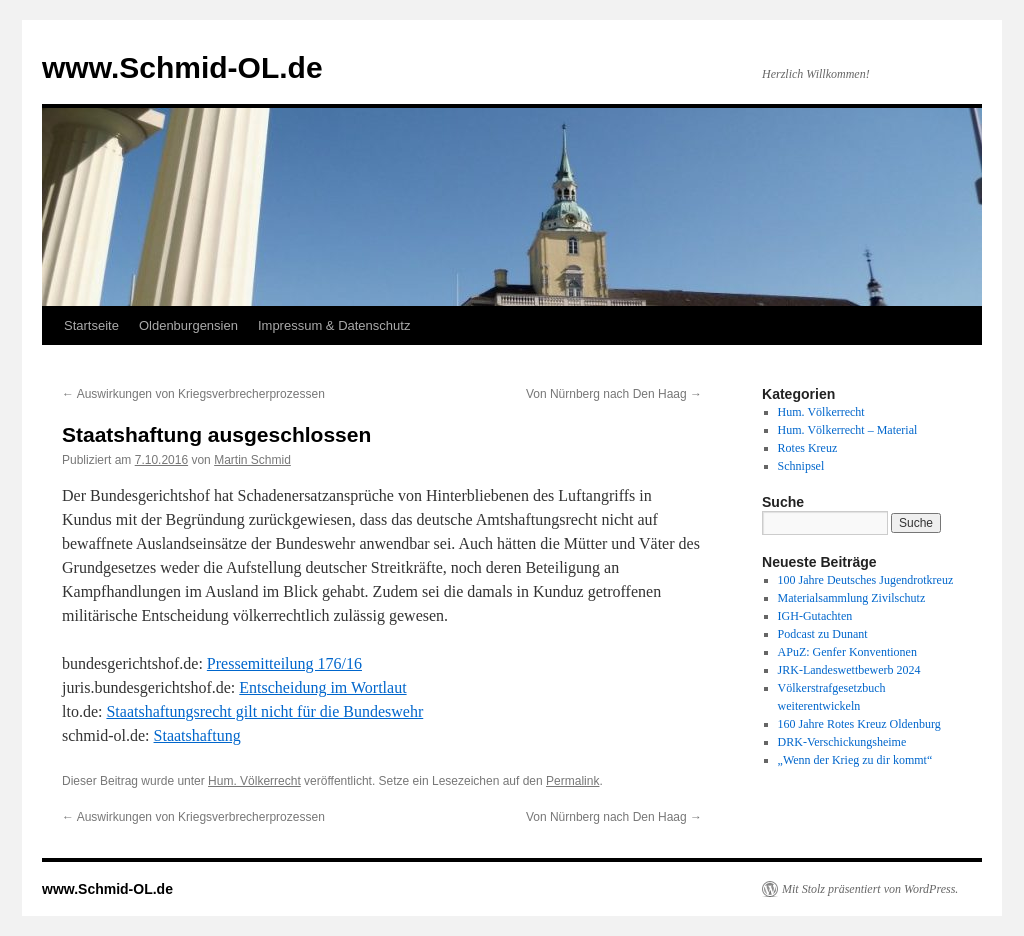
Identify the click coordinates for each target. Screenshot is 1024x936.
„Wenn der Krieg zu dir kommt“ (855, 760)
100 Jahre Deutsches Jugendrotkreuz (866, 580)
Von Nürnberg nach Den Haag (614, 394)
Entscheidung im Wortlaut (322, 687)
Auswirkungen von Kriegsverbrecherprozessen (193, 394)
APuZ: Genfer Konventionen (847, 652)
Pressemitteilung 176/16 (284, 663)
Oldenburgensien (188, 325)
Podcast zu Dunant (823, 634)
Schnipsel (801, 466)
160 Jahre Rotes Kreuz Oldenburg (859, 724)
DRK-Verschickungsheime (842, 742)
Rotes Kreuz (808, 448)
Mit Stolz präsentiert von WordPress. (870, 889)
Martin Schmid (252, 460)
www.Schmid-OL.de (182, 67)
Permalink (572, 781)
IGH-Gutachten (815, 616)
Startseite (91, 325)
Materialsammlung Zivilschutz (852, 598)
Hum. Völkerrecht (254, 781)
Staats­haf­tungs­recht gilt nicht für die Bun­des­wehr (264, 711)
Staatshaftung (197, 735)
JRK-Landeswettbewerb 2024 (849, 670)
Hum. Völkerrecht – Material (848, 430)
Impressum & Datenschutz (334, 325)
